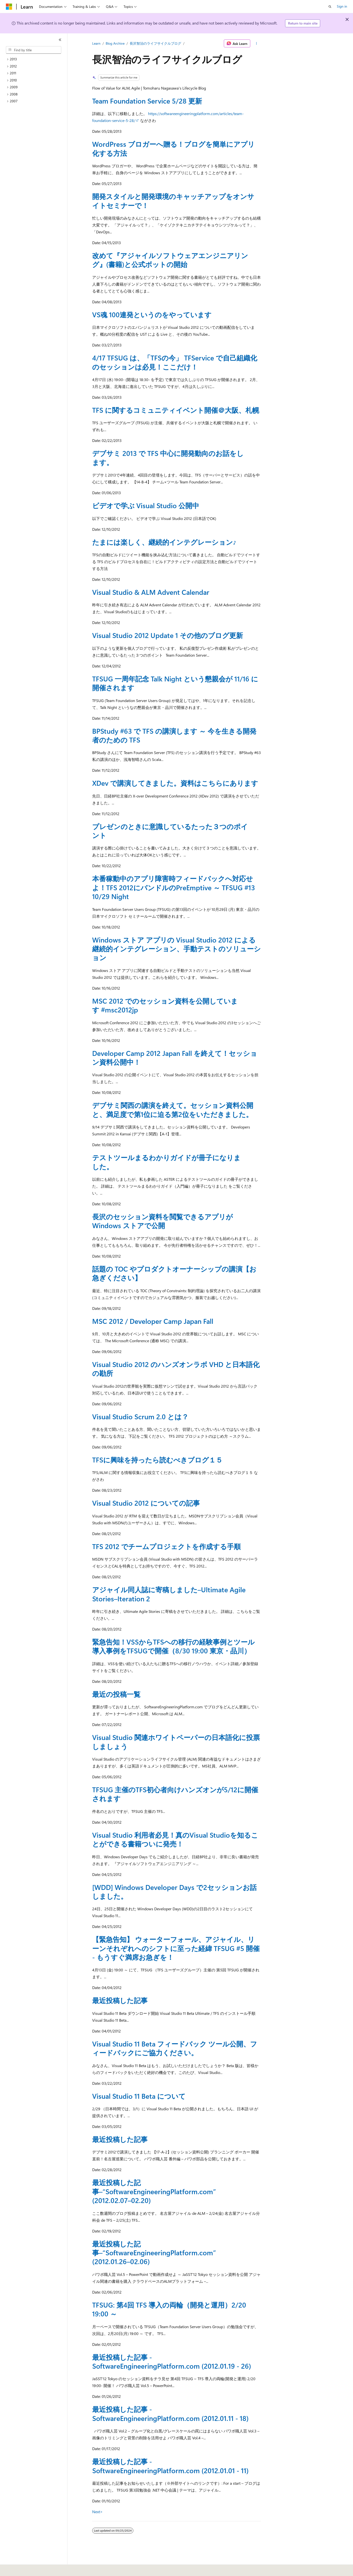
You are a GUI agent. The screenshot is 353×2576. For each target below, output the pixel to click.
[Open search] (330, 6)
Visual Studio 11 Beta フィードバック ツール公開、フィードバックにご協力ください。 (174, 2048)
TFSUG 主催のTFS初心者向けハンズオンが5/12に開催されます (175, 1794)
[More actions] (256, 43)
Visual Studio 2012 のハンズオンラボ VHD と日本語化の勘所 (176, 1369)
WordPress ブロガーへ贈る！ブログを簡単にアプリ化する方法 (173, 148)
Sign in (342, 6)
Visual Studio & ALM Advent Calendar (150, 592)
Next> (97, 2511)
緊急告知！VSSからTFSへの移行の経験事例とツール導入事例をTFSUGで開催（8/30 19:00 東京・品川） (173, 1646)
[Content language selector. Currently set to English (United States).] (28, 2569)
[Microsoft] (9, 6)
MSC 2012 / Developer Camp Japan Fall (152, 1321)
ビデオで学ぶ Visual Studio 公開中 (145, 505)
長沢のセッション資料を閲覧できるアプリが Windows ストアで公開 (162, 1221)
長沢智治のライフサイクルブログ (155, 43)
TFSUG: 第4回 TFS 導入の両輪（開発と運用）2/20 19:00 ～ (169, 2309)
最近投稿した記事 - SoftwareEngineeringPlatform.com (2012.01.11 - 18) (170, 2413)
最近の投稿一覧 (116, 1694)
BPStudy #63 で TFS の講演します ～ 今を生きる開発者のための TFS (174, 735)
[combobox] (33, 50)
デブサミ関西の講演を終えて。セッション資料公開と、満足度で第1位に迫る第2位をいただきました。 (172, 1109)
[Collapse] (60, 39)
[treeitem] (35, 59)
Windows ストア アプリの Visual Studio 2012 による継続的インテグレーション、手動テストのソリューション (176, 948)
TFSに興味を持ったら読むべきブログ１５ (157, 1459)
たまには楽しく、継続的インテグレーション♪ (164, 541)
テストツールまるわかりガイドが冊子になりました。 (166, 1162)
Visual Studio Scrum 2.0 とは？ (140, 1416)
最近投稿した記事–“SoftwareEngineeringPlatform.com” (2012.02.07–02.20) (154, 2191)
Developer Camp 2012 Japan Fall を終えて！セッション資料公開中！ (174, 1057)
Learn (96, 43)
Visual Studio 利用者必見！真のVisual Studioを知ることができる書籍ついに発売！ (175, 1839)
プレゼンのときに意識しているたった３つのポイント (170, 831)
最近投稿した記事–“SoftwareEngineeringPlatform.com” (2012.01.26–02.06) (154, 2252)
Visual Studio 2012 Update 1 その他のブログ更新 (167, 635)
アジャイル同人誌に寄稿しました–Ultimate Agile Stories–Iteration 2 (169, 1594)
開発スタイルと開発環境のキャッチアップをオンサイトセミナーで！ (173, 201)
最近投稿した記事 (120, 2000)
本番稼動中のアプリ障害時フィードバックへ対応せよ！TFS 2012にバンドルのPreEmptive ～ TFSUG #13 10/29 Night (173, 887)
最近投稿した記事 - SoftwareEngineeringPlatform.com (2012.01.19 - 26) (171, 2361)
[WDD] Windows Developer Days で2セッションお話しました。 (174, 1891)
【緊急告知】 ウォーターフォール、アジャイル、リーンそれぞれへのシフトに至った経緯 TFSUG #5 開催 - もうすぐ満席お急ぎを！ (176, 1948)
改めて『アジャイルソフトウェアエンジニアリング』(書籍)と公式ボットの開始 (170, 260)
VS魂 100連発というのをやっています (152, 314)
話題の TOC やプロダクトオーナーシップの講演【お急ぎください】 (174, 1273)
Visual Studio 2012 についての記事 (146, 1502)
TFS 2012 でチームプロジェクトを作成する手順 (166, 1546)
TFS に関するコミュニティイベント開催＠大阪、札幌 (175, 409)
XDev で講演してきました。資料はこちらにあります (175, 782)
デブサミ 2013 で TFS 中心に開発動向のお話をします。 (168, 457)
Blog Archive (115, 43)
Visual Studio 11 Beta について (139, 2095)
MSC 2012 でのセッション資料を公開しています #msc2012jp (165, 1005)
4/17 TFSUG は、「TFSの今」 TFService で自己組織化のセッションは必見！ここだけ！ (174, 362)
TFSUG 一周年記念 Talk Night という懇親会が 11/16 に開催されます (175, 683)
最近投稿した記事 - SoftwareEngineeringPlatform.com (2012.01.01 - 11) (170, 2466)
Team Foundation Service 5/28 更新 (147, 100)
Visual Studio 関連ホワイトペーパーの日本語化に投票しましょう (176, 1742)
